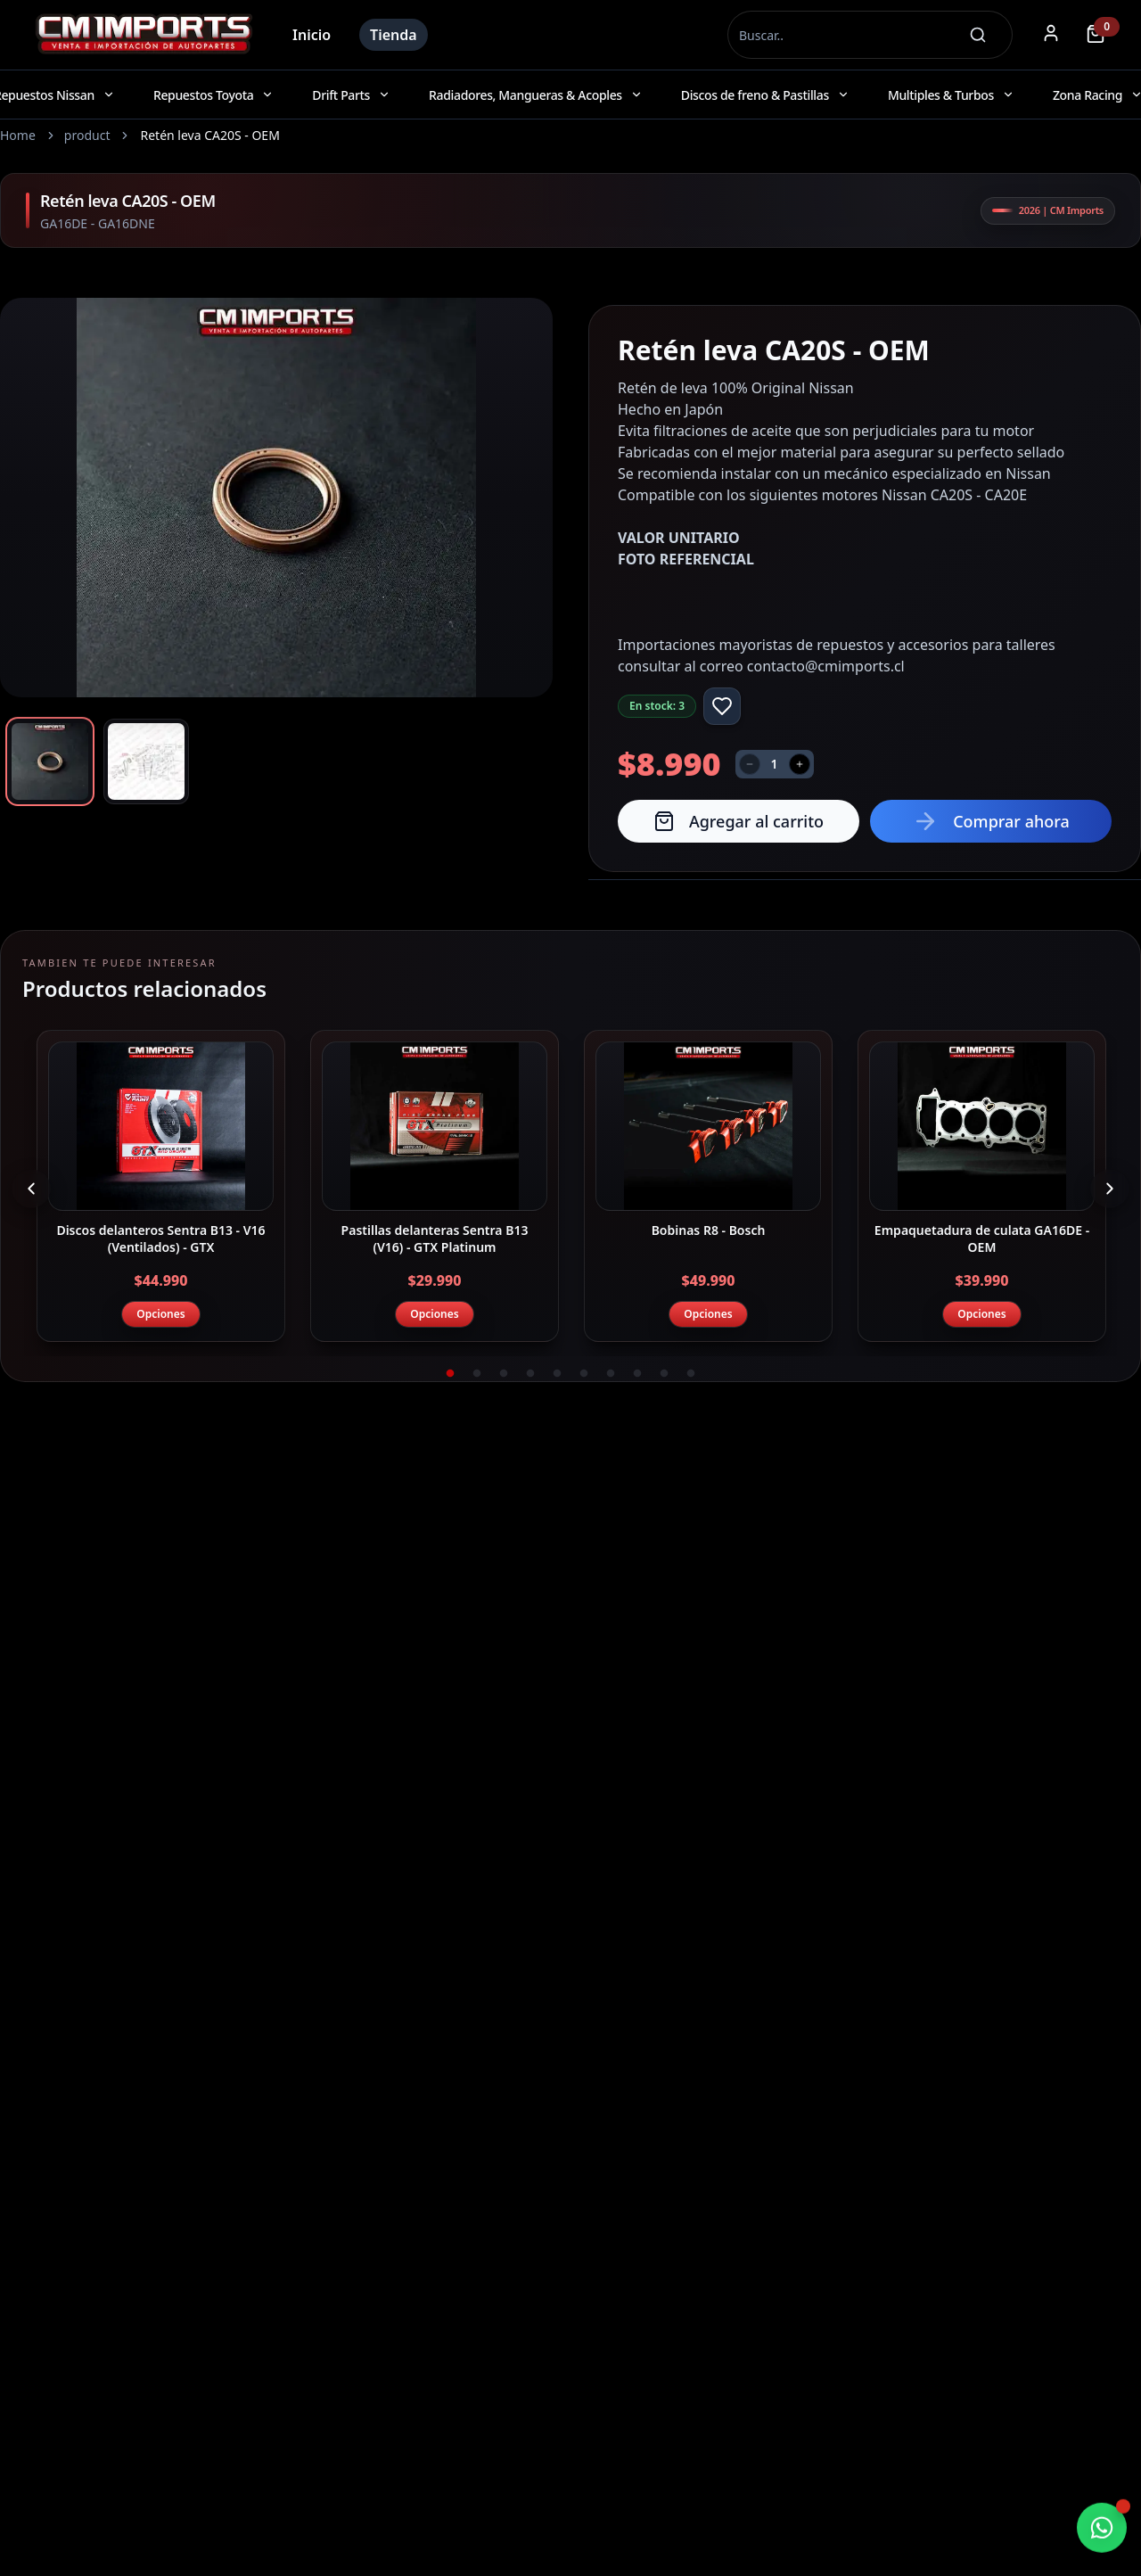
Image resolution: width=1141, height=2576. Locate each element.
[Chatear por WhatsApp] (1102, 2529)
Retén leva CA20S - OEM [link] (209, 135)
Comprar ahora (991, 821)
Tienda (393, 35)
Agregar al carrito (738, 821)
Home (18, 135)
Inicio (311, 35)
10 (691, 1374)
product (87, 135)
